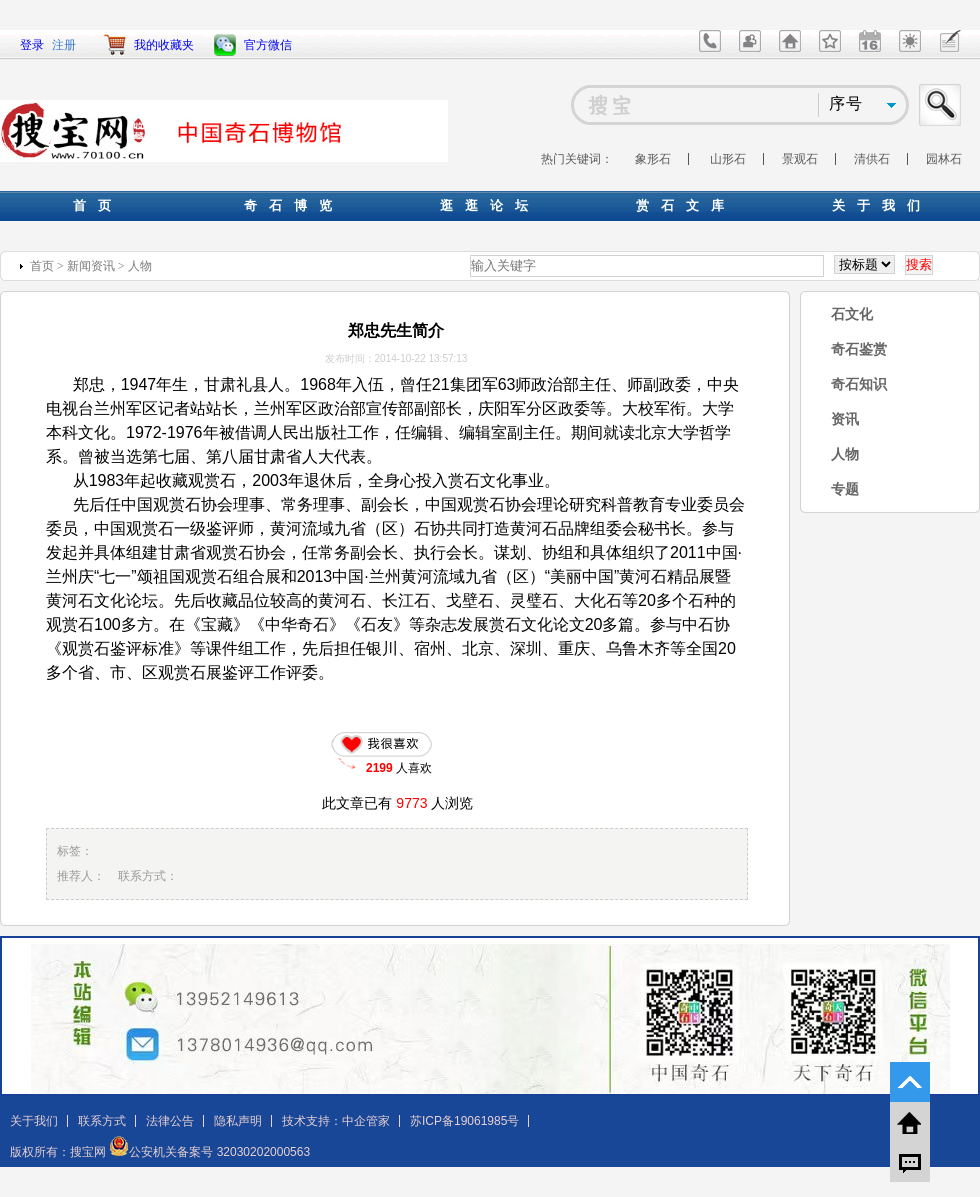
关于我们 (34, 1121)
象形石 (653, 159)
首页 (42, 266)
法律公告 (170, 1121)
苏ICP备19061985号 (464, 1121)
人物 (140, 266)
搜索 (941, 105)
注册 (64, 45)
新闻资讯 (91, 266)
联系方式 (102, 1121)
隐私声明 (238, 1121)
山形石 (728, 159)
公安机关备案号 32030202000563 (209, 1152)
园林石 (944, 159)
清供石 (872, 159)
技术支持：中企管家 (336, 1121)
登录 (32, 45)
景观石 (800, 159)
